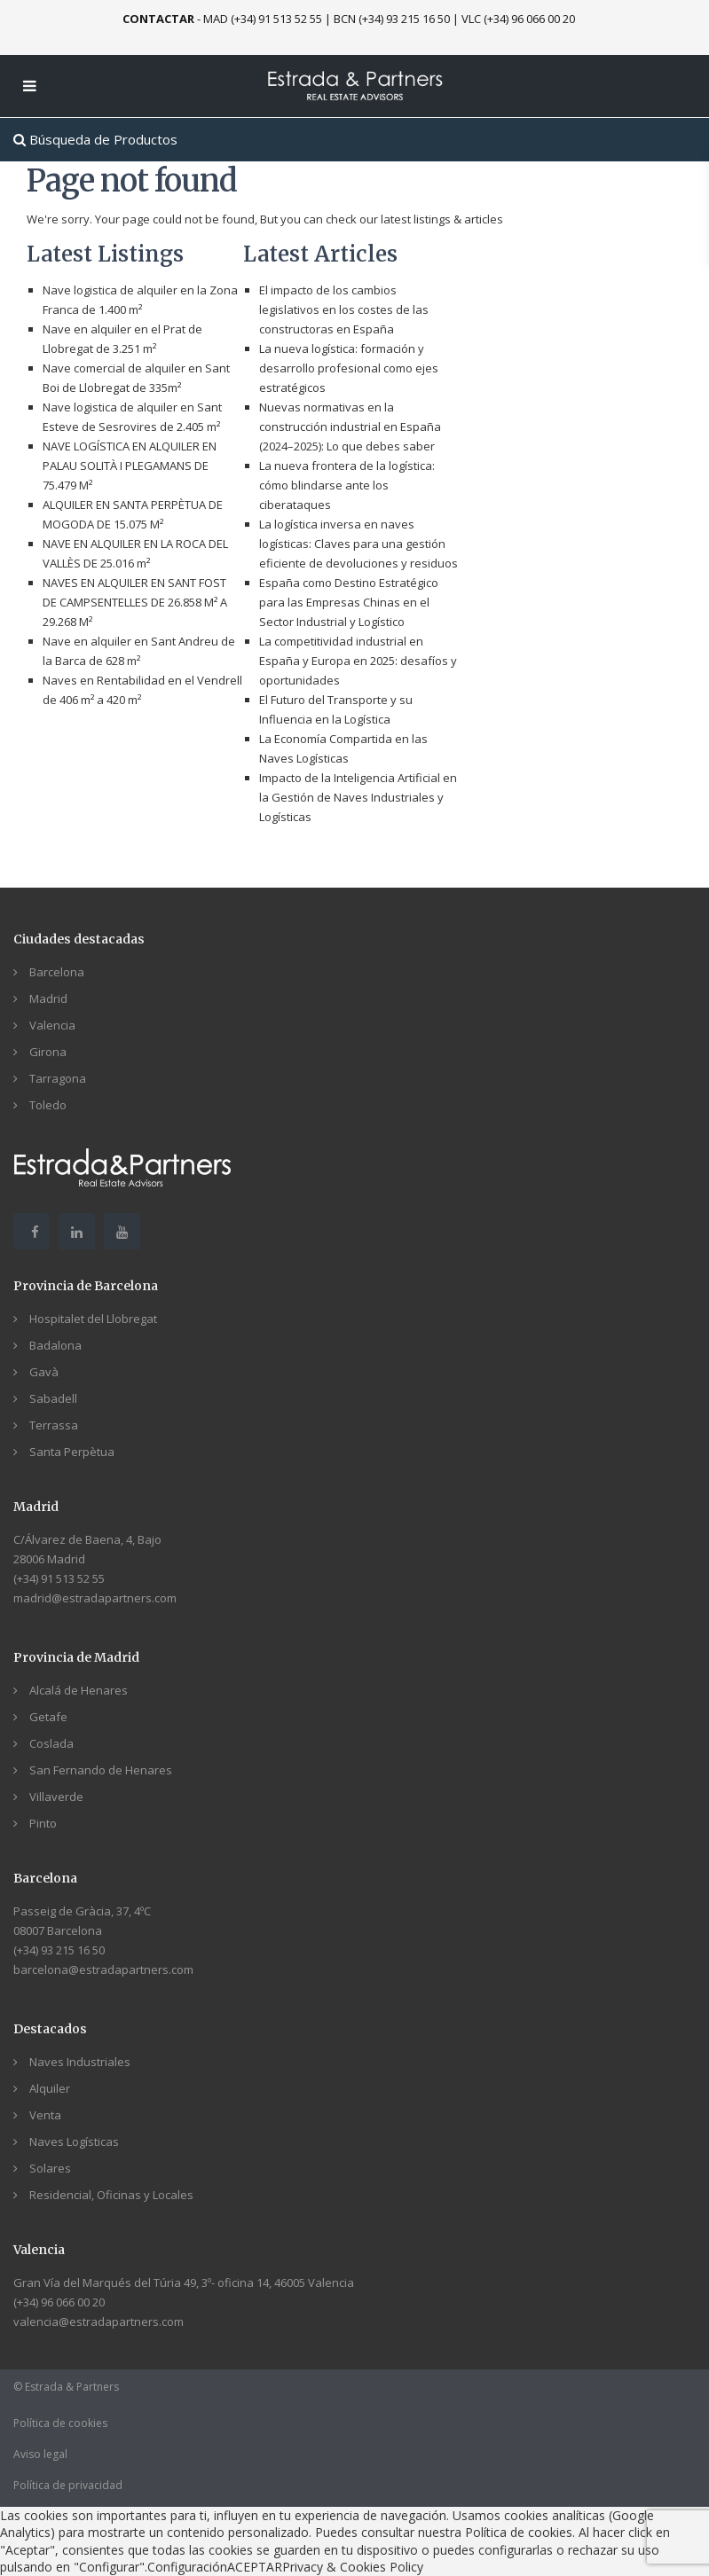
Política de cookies (60, 2423)
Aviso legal (40, 2454)
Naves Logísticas (74, 2141)
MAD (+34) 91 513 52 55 (262, 19)
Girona (48, 1052)
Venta (45, 2115)
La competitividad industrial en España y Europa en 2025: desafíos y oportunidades (358, 660)
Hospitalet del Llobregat (93, 1319)
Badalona (55, 1345)
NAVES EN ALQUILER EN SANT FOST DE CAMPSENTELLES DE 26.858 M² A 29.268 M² (135, 602)
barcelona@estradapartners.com (103, 1969)
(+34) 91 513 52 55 (59, 1578)
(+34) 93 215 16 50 (59, 1950)
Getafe (48, 1717)
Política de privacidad (67, 2485)
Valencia (52, 1025)
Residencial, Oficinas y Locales (111, 2195)
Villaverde (56, 1797)
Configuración (187, 2566)
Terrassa (53, 1425)
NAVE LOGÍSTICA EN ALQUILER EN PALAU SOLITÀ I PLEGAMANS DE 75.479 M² (130, 465)
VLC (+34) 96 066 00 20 (518, 19)
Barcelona (56, 972)
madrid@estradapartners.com (95, 1598)
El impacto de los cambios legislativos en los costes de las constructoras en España (344, 309)
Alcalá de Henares (78, 1690)
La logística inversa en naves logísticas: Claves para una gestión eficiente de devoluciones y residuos (358, 543)
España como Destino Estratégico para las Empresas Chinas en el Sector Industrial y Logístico (348, 602)
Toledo (48, 1105)
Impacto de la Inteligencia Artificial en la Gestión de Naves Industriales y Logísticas (358, 797)
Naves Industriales (79, 2062)
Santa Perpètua (71, 1452)
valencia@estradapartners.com (98, 2321)
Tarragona (57, 1078)
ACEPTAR (254, 2566)
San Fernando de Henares (100, 1770)
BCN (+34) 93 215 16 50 (392, 19)
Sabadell (53, 1398)
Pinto (43, 1823)
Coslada (51, 1743)
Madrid (48, 998)
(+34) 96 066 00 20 (59, 2302)
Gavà (44, 1372)
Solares (50, 2168)
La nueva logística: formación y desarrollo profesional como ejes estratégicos (348, 368)
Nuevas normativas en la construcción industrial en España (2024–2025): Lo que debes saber (350, 426)
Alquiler (49, 2088)
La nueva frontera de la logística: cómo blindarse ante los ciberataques (347, 485)
